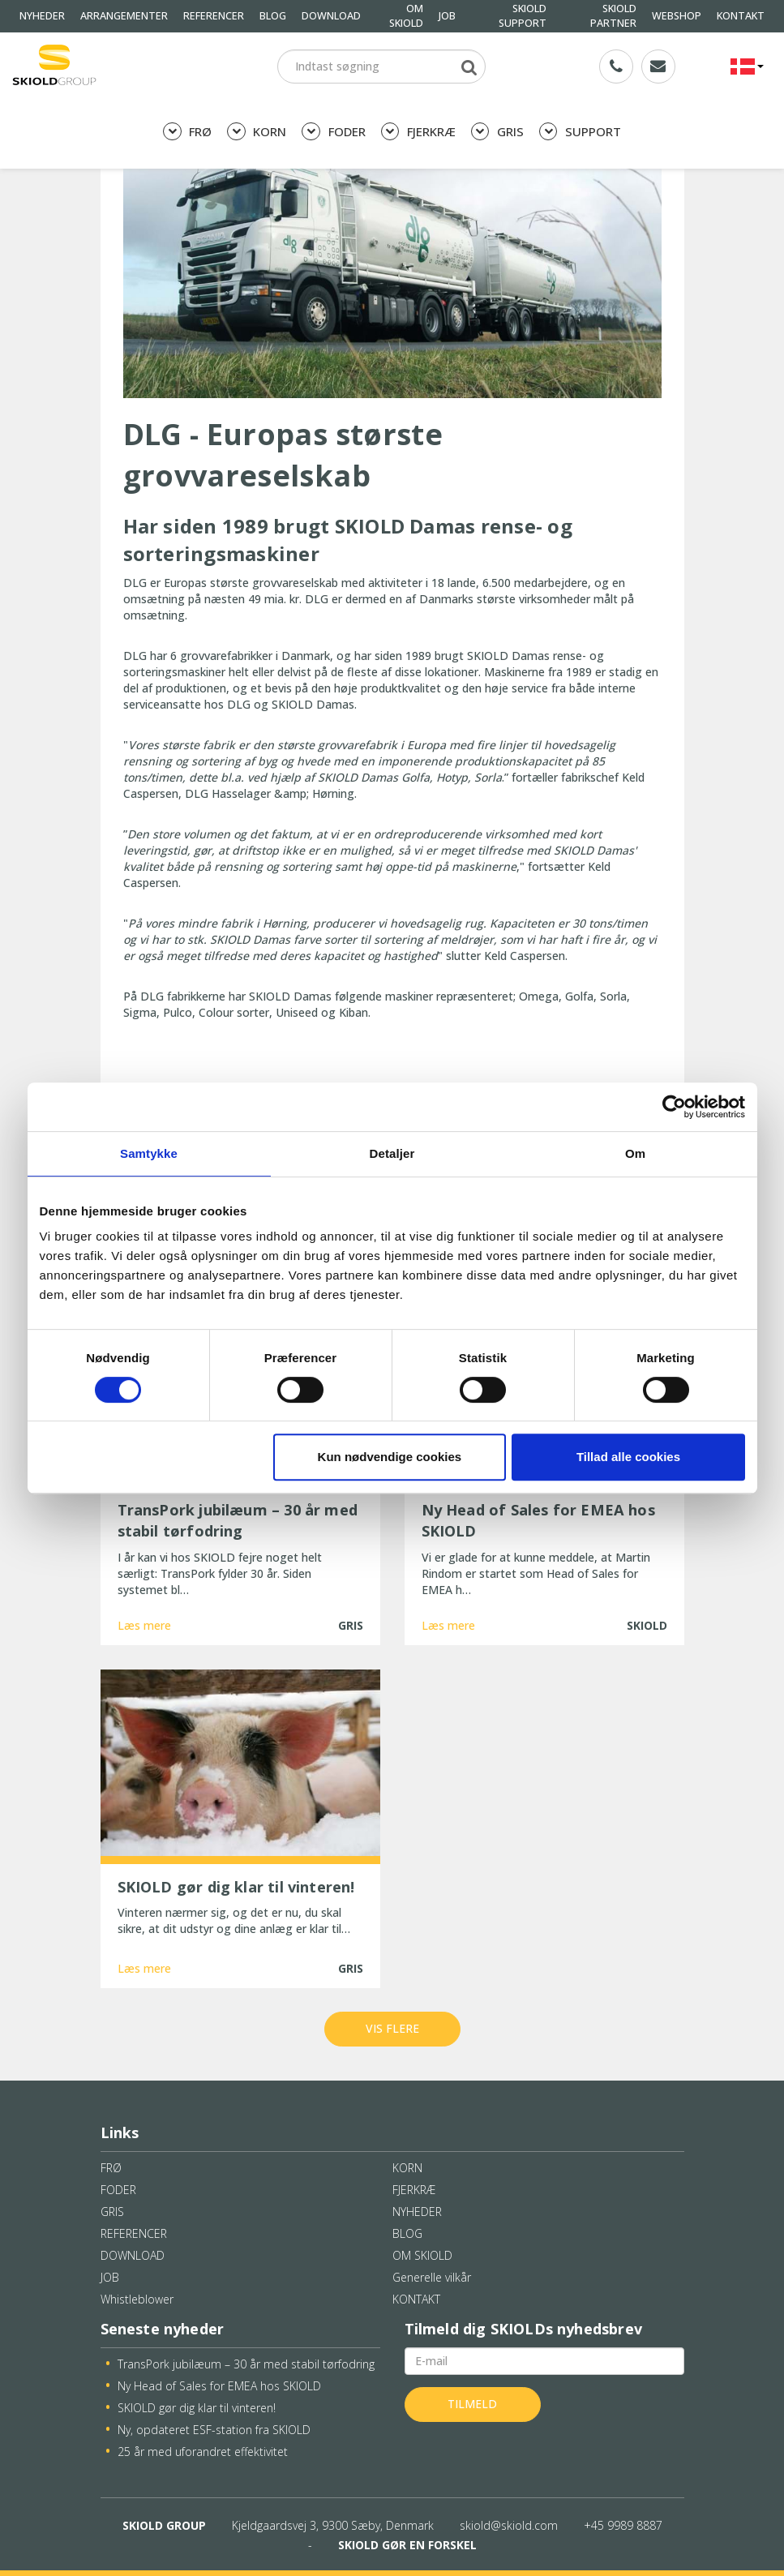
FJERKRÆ (418, 131)
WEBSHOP (676, 16)
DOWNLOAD (331, 16)
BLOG (272, 16)
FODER (333, 131)
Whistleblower (137, 2299)
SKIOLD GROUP (164, 2525)
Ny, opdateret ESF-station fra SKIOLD (214, 2429)
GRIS (497, 131)
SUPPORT (580, 131)
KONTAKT (741, 16)
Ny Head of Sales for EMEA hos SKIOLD (219, 2386)
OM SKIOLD (422, 2255)
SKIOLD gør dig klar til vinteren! (197, 2407)
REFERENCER (213, 16)
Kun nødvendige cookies (390, 1457)
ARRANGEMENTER (124, 16)
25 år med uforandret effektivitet (203, 2451)
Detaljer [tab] (392, 1153)
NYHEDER (42, 16)
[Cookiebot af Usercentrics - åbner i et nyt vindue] (674, 1107)
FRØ (187, 131)
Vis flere (392, 2028)
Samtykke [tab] (149, 1153)
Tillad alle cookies (628, 1457)
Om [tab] (635, 1153)
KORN (256, 131)
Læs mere (144, 1625)
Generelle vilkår (431, 2277)
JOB (447, 16)
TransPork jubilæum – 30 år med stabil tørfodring (246, 2364)
